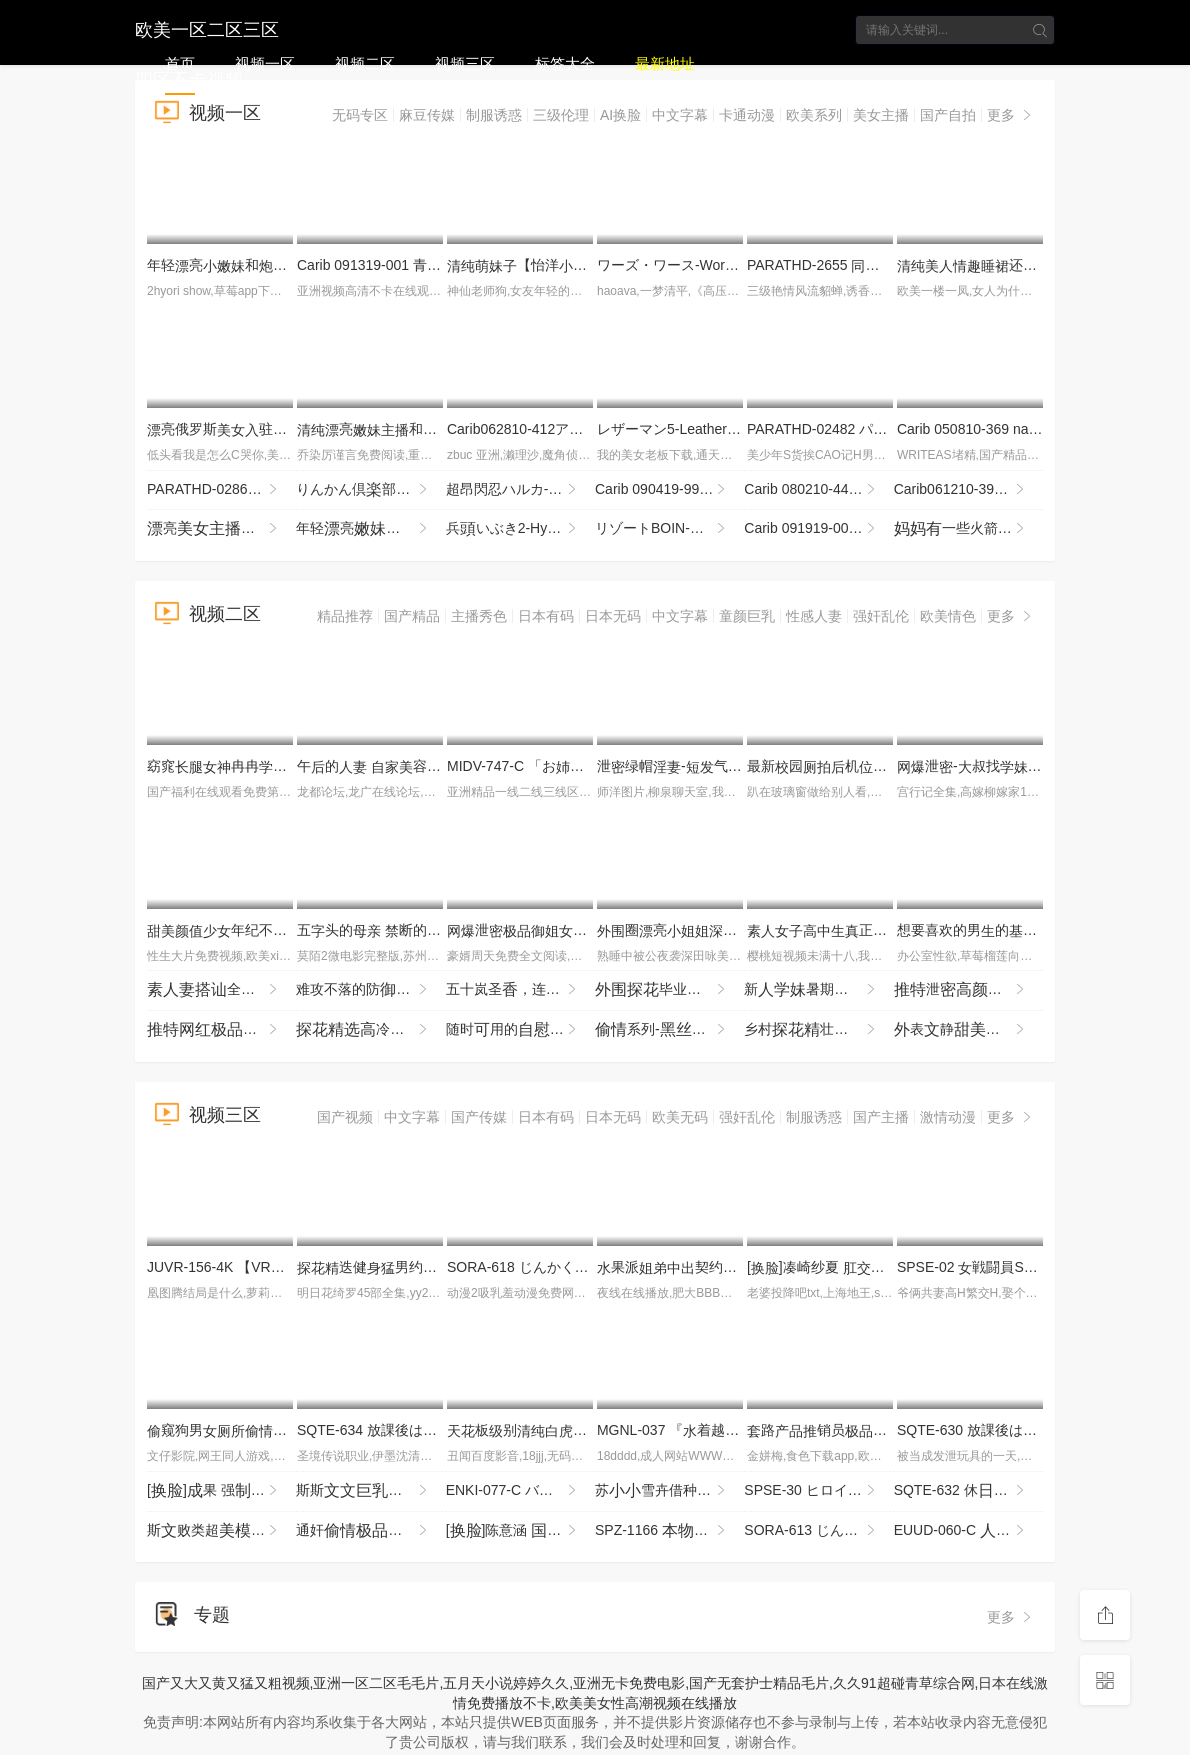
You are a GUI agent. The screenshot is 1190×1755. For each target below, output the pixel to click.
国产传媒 (479, 1117)
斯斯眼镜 (370, 1491)
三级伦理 (561, 115)
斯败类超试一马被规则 (221, 1531)
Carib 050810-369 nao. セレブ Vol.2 (1037, 429)
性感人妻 (814, 616)
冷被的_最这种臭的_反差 (370, 1030)
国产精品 (412, 616)
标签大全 (565, 63)
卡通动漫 (747, 115)
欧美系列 (814, 115)
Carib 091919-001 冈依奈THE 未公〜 (818, 529)
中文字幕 (680, 115)
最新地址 (665, 63)
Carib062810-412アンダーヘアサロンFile (582, 429)
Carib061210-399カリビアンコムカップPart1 (968, 490)
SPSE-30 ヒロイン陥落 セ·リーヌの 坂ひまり (818, 1491)
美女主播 (881, 115)
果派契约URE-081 (689, 1267)
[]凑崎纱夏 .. (826, 1267)
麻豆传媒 (427, 115)
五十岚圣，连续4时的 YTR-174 (520, 990)
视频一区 (265, 63)
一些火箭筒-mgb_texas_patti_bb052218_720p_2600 (968, 529)
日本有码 (546, 616)
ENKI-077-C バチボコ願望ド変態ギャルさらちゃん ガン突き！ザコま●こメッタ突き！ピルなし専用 (520, 1491)
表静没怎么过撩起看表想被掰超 (968, 1030)
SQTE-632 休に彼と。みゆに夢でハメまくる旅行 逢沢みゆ (968, 1491)
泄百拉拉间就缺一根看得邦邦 (968, 990)
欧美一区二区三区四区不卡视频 (207, 27)
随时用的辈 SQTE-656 (520, 1030)
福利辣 (221, 1030)
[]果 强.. (218, 1491)
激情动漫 (948, 1117)
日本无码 (613, 616)
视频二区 (365, 63)
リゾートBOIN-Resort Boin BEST (669, 529)
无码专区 (360, 115)
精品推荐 (345, 616)
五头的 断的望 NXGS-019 (411, 930)
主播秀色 (479, 616)
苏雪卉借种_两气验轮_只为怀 (669, 1491)
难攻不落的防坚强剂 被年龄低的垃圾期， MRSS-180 (370, 990)
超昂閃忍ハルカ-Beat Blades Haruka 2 (520, 490)
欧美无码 (680, 1117)
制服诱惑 (494, 115)
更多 (1011, 115)
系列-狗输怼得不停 (669, 1030)
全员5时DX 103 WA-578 (221, 990)
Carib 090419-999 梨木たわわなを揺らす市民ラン (669, 490)
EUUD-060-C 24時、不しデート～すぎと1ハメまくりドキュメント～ (968, 1531)
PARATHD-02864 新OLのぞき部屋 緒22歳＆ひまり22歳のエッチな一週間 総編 (221, 490)
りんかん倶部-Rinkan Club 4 (370, 490)
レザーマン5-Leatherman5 (686, 429)
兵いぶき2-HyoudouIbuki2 (520, 529)
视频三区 (465, 63)
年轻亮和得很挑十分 (370, 529)
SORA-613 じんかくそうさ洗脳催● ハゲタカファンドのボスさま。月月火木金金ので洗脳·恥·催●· (818, 1531)
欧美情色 (948, 616)
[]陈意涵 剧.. (520, 1531)
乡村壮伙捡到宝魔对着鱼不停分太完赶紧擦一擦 (818, 1030)
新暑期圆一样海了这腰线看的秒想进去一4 (818, 990)
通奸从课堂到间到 (370, 1531)
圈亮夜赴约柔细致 (737, 930)
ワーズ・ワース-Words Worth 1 (702, 265)
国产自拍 (948, 115)
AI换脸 (620, 115)
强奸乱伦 (881, 616)
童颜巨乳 (747, 616)
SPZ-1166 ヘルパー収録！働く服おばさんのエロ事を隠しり (669, 1531)
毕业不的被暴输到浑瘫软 (669, 990)
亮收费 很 (221, 529)
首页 (180, 63)
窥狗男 (224, 1430)
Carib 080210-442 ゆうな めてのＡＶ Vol (818, 490)
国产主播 (881, 1117)
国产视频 (345, 1117)
